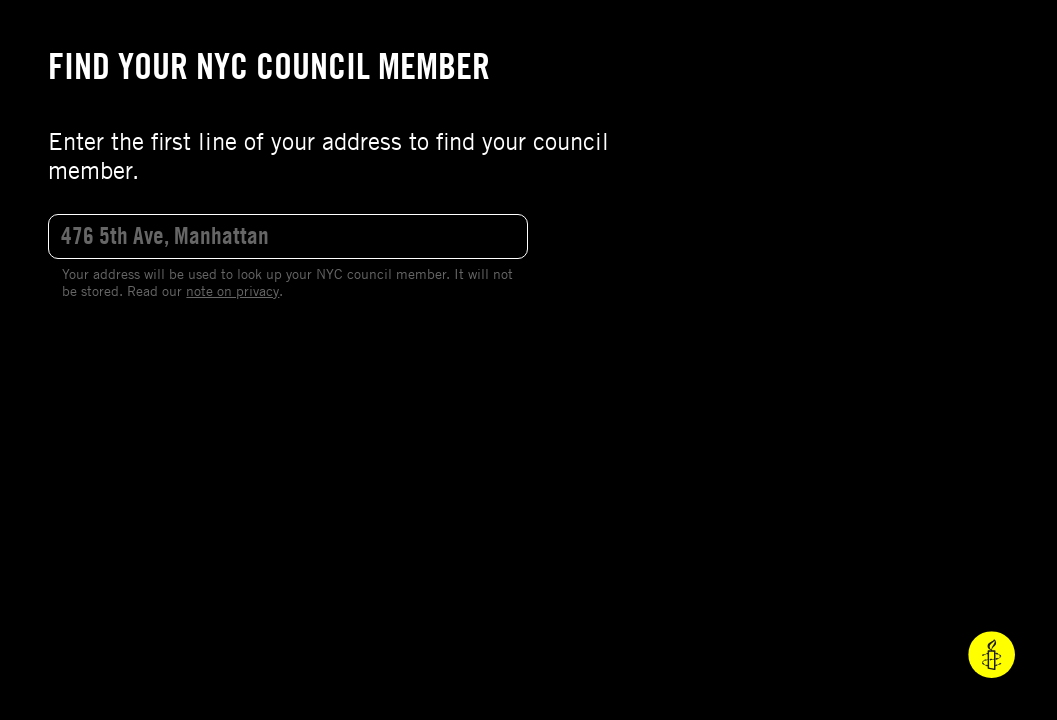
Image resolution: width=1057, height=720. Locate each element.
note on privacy (232, 290)
